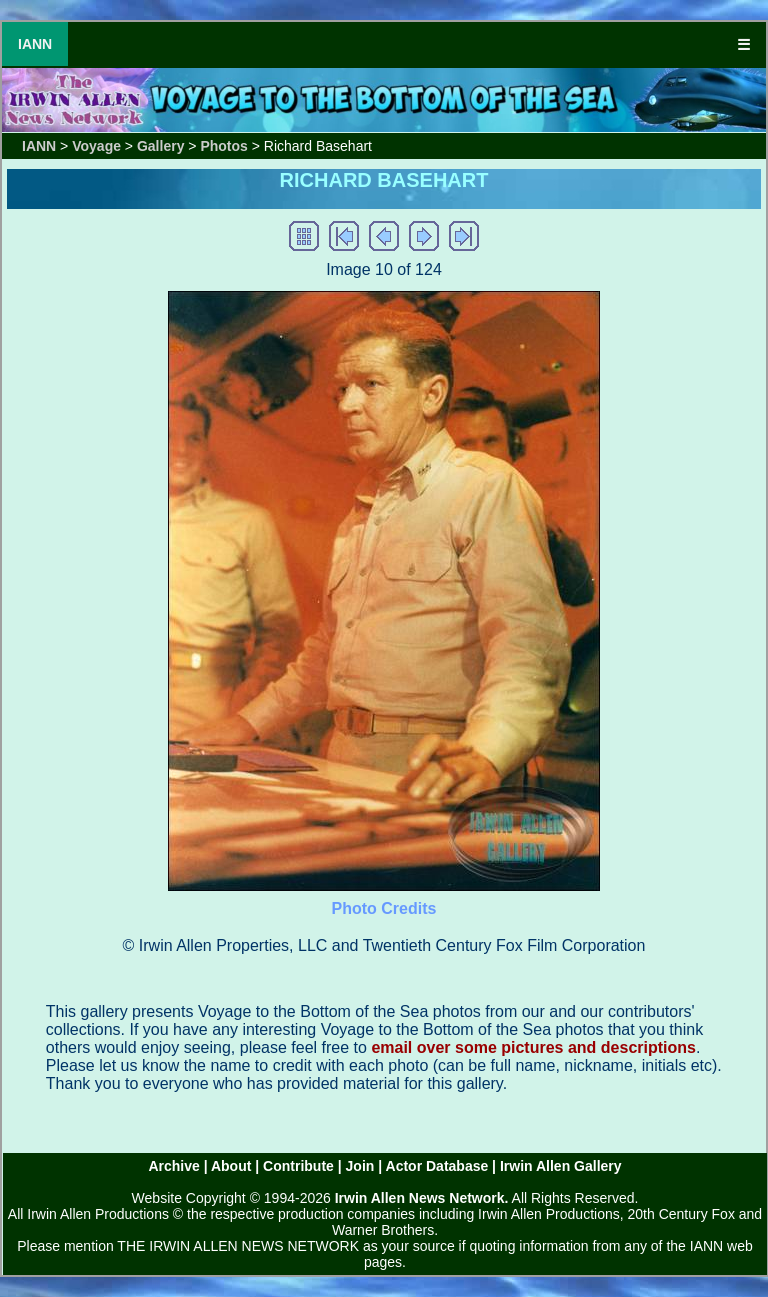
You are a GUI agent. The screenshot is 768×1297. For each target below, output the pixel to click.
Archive (173, 1166)
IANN (35, 44)
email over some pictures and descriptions (533, 1047)
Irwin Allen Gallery (561, 1166)
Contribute (298, 1166)
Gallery (160, 146)
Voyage (96, 146)
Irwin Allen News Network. (422, 1198)
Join (360, 1166)
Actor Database (437, 1166)
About (231, 1166)
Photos (223, 146)
